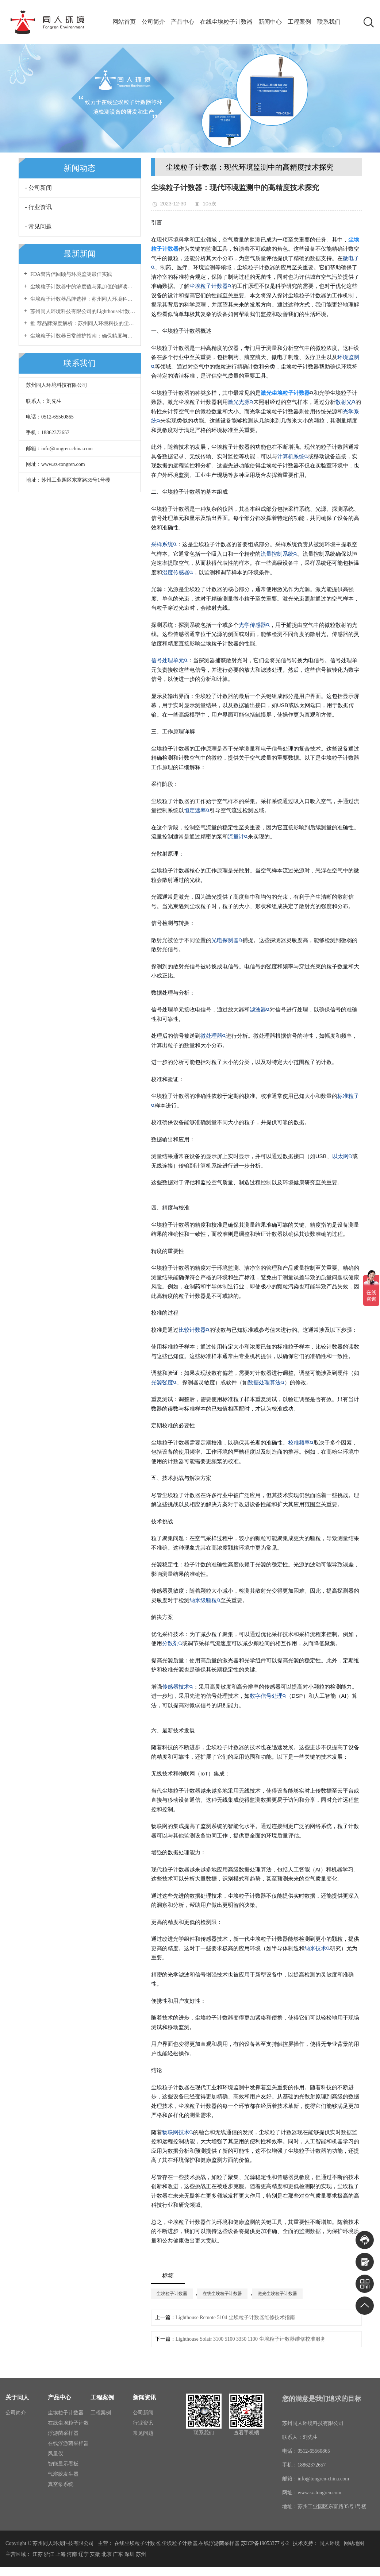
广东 (118, 2554)
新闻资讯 (144, 2397)
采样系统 (164, 544)
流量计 (238, 836)
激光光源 (240, 402)
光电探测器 (226, 940)
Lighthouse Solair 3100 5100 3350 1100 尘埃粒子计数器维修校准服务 (251, 2339)
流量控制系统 (279, 554)
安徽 (95, 2554)
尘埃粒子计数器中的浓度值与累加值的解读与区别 (82, 286)
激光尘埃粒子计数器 (277, 2293)
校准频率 (301, 1442)
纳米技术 (317, 1948)
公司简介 (153, 22)
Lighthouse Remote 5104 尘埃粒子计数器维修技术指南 (235, 2317)
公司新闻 (143, 2412)
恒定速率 (197, 810)
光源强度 (164, 1382)
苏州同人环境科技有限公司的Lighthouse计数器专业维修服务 (82, 311)
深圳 (129, 2554)
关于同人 (17, 2397)
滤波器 (260, 1009)
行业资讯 (143, 2423)
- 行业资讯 (38, 207)
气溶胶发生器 (63, 2474)
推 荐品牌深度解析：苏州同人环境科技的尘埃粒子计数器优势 (82, 323)
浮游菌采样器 (63, 2433)
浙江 (49, 2554)
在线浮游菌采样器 (68, 2443)
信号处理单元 (169, 660)
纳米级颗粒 (204, 1600)
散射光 (345, 402)
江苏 (37, 2554)
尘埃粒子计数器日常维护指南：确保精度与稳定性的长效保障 (82, 336)
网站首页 (123, 22)
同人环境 (330, 2543)
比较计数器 (194, 1330)
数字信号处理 (268, 1696)
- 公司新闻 (38, 188)
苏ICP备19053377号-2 (265, 2543)
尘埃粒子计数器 (210, 286)
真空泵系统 (60, 2484)
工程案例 (301, 22)
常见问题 (143, 2433)
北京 (106, 2554)
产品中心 (182, 22)
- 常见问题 (38, 226)
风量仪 (55, 2453)
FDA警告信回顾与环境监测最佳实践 (70, 274)
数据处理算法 (266, 1382)
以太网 (342, 1156)
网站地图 (354, 2543)
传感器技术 (177, 1687)
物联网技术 (177, 2132)
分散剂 (172, 1643)
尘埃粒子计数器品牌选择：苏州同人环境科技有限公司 (82, 299)
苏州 (141, 2554)
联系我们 (331, 22)
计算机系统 (292, 456)
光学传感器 (254, 625)
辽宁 (83, 2554)
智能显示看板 (63, 2464)
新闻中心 (271, 22)
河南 (72, 2554)
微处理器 (213, 1036)
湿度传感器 (177, 572)
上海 (60, 2554)
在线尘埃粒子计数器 (226, 22)
